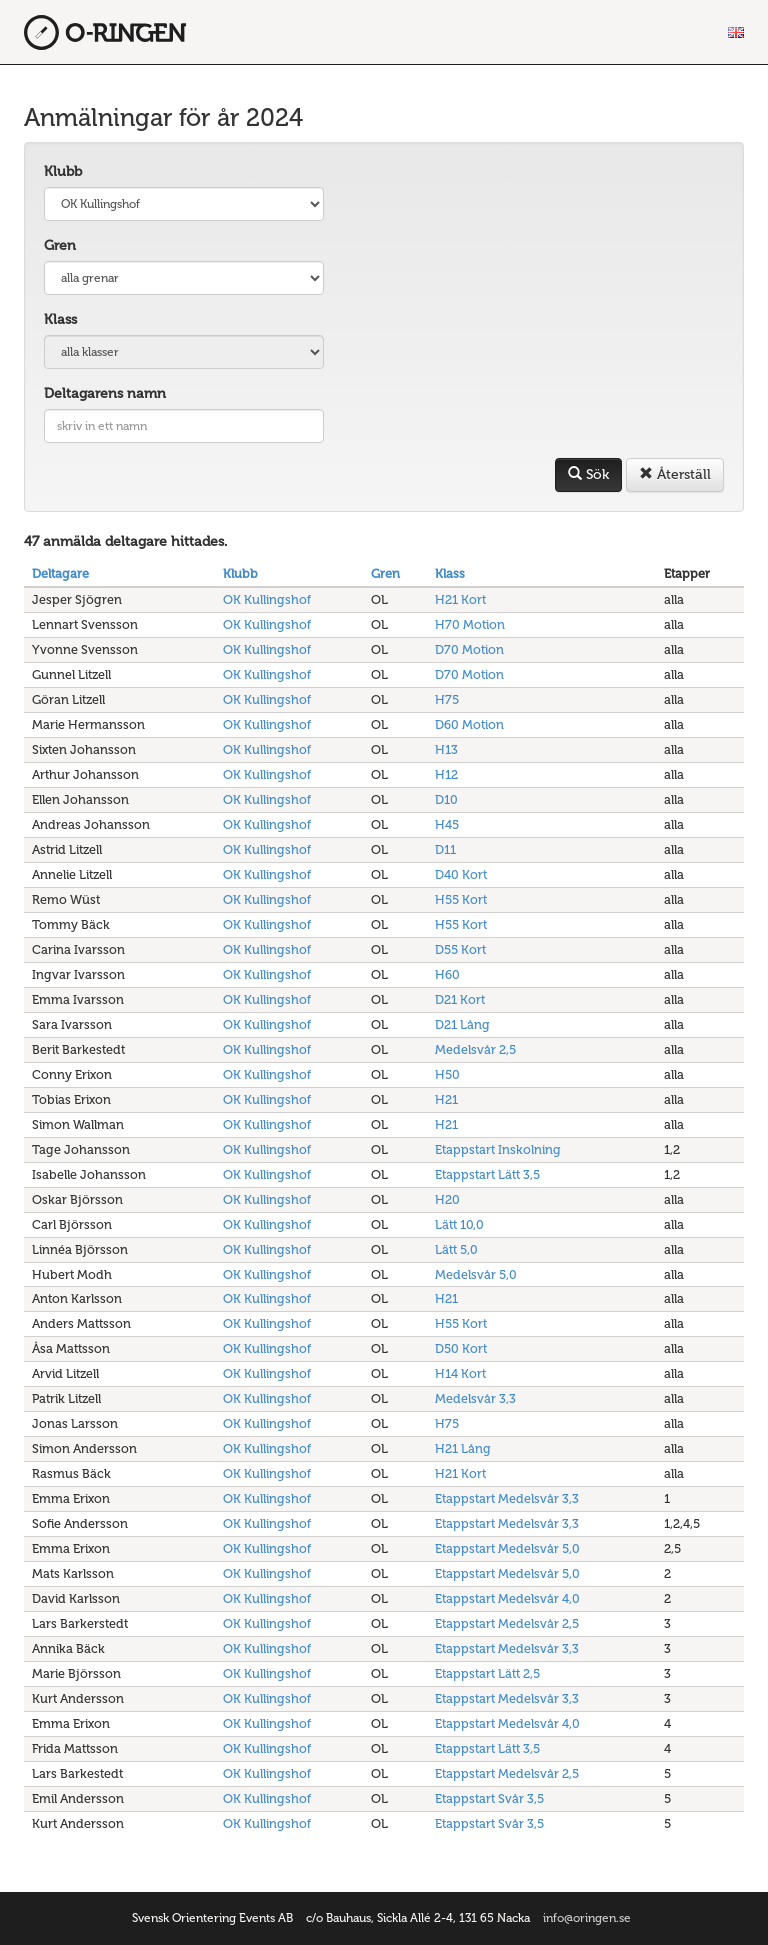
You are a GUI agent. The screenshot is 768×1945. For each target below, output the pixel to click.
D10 (446, 799)
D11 (445, 849)
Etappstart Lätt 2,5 (487, 1673)
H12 (446, 774)
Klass (60, 319)
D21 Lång (462, 1024)
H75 (447, 699)
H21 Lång (463, 1448)
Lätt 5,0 (456, 1249)
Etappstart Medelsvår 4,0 (507, 1598)
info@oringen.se (587, 1918)
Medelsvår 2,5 (475, 1049)
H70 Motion (470, 624)
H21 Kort (460, 599)
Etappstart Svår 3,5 (489, 1798)
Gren (60, 245)
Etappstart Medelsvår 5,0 (507, 1548)
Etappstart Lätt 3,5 (487, 1174)
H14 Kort (460, 1373)
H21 (446, 1099)
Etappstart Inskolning (498, 1149)
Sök (588, 474)
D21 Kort (460, 999)
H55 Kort (461, 899)
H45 (447, 824)
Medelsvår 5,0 (476, 1274)
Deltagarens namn (105, 393)
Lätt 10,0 (459, 1224)
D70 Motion (469, 649)
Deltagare (60, 573)
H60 (447, 974)
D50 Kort (461, 1348)
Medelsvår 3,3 (475, 1398)
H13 (446, 749)
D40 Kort (461, 874)
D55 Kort (460, 949)
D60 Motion (469, 724)
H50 (447, 1074)
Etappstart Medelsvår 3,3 (507, 1498)
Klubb (63, 171)
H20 (447, 1199)
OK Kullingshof (267, 599)
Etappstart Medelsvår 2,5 (507, 1623)
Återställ (675, 474)
